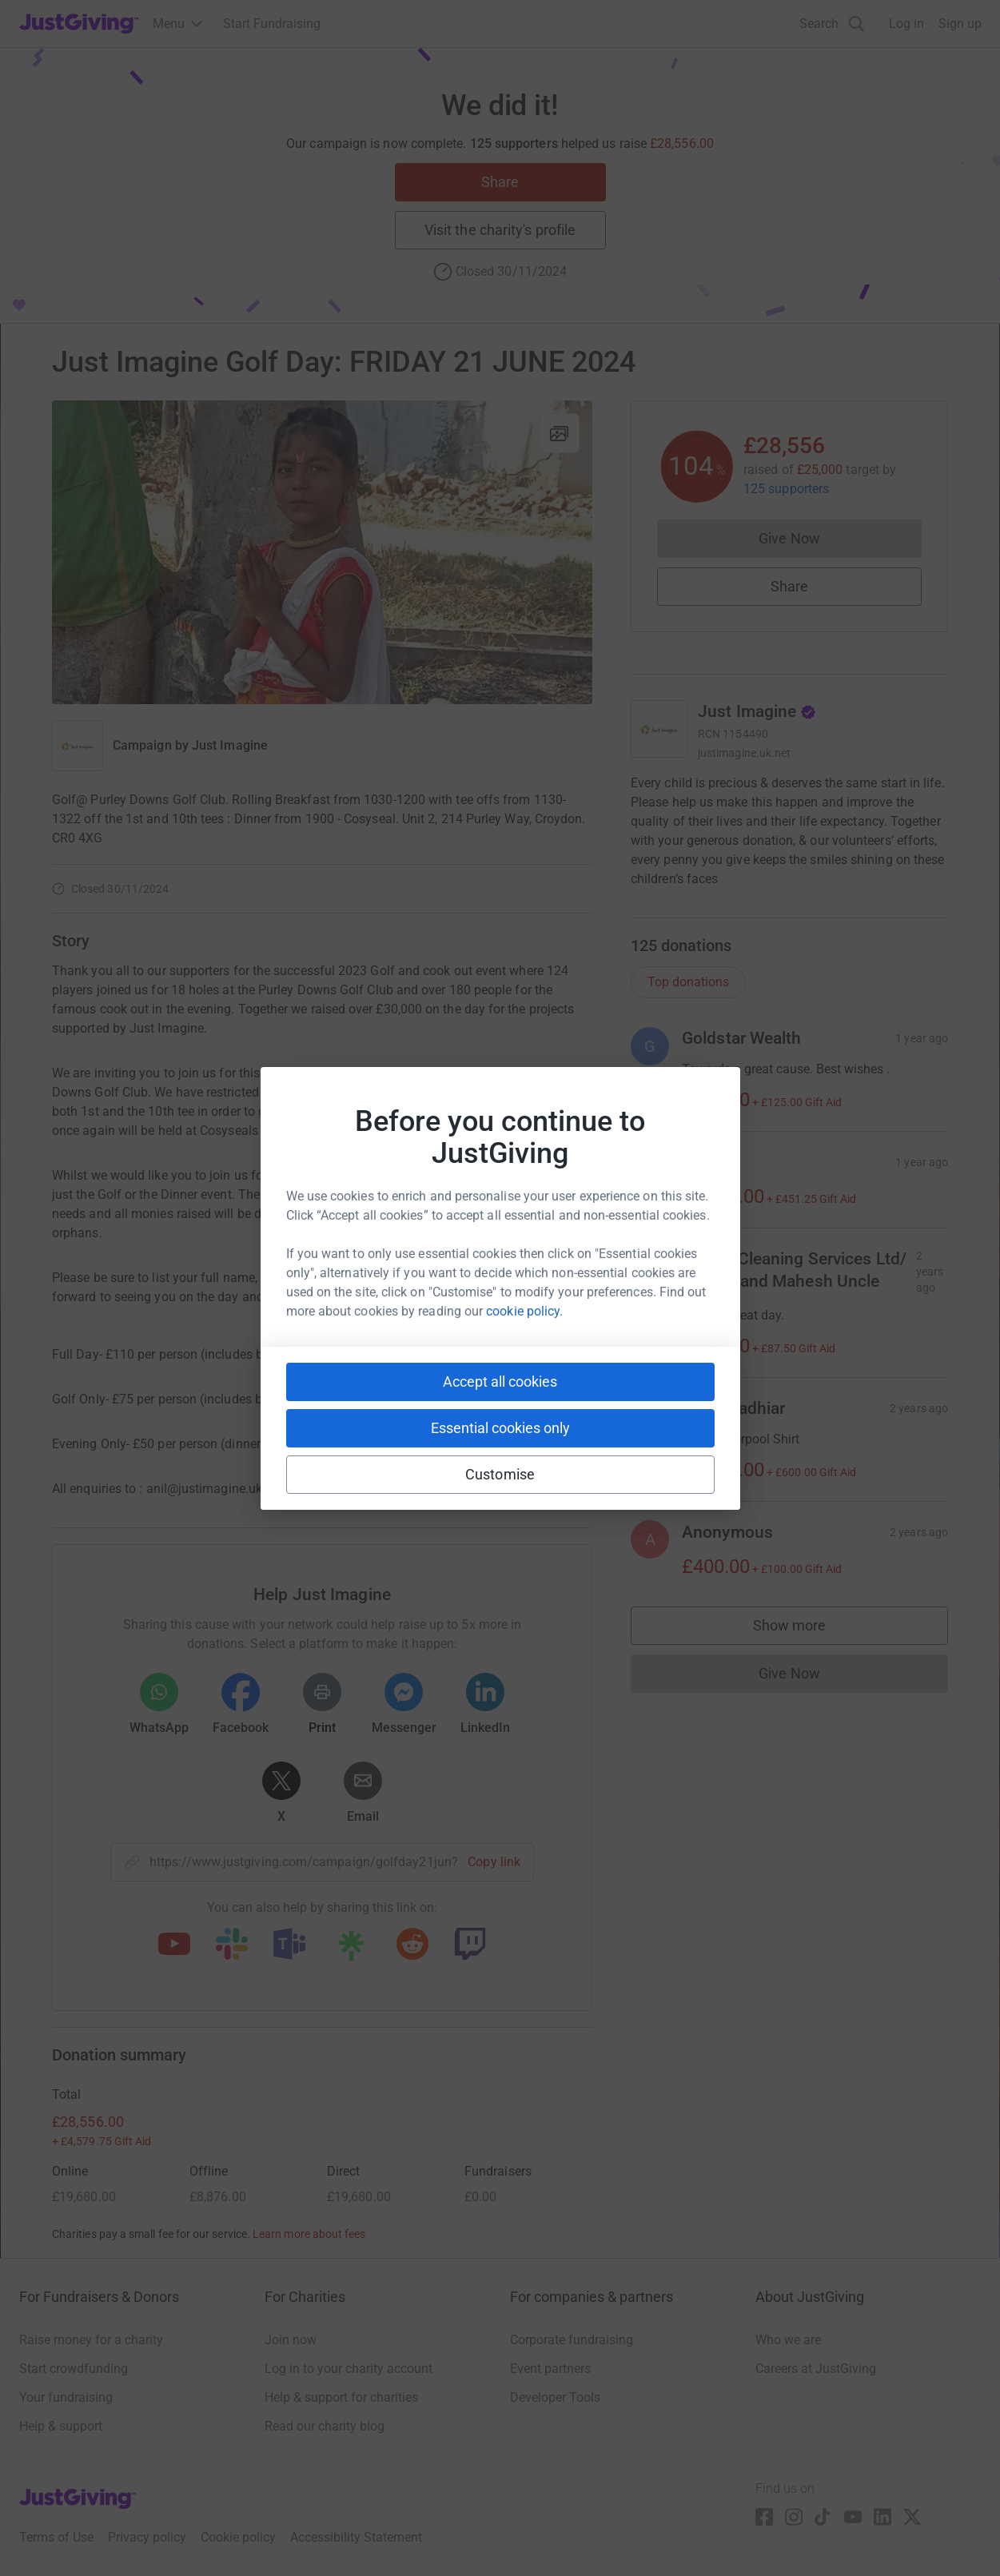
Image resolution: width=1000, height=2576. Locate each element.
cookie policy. (524, 1311)
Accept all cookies (500, 1381)
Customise (500, 1474)
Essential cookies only (500, 1427)
